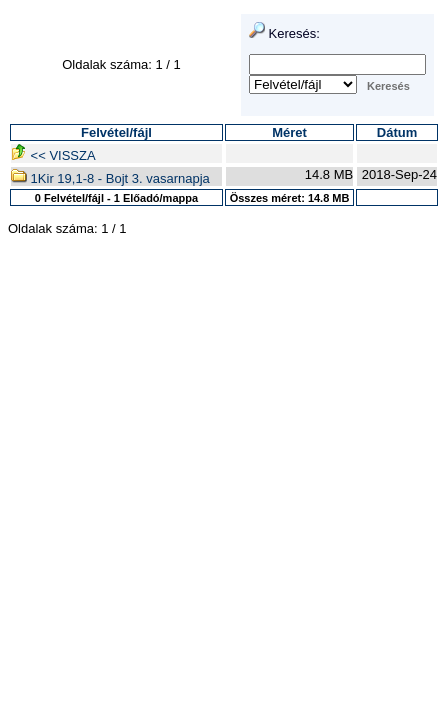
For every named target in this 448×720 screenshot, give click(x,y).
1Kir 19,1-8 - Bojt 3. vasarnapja (110, 178)
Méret (289, 132)
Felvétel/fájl (116, 132)
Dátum (397, 132)
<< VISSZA (53, 155)
